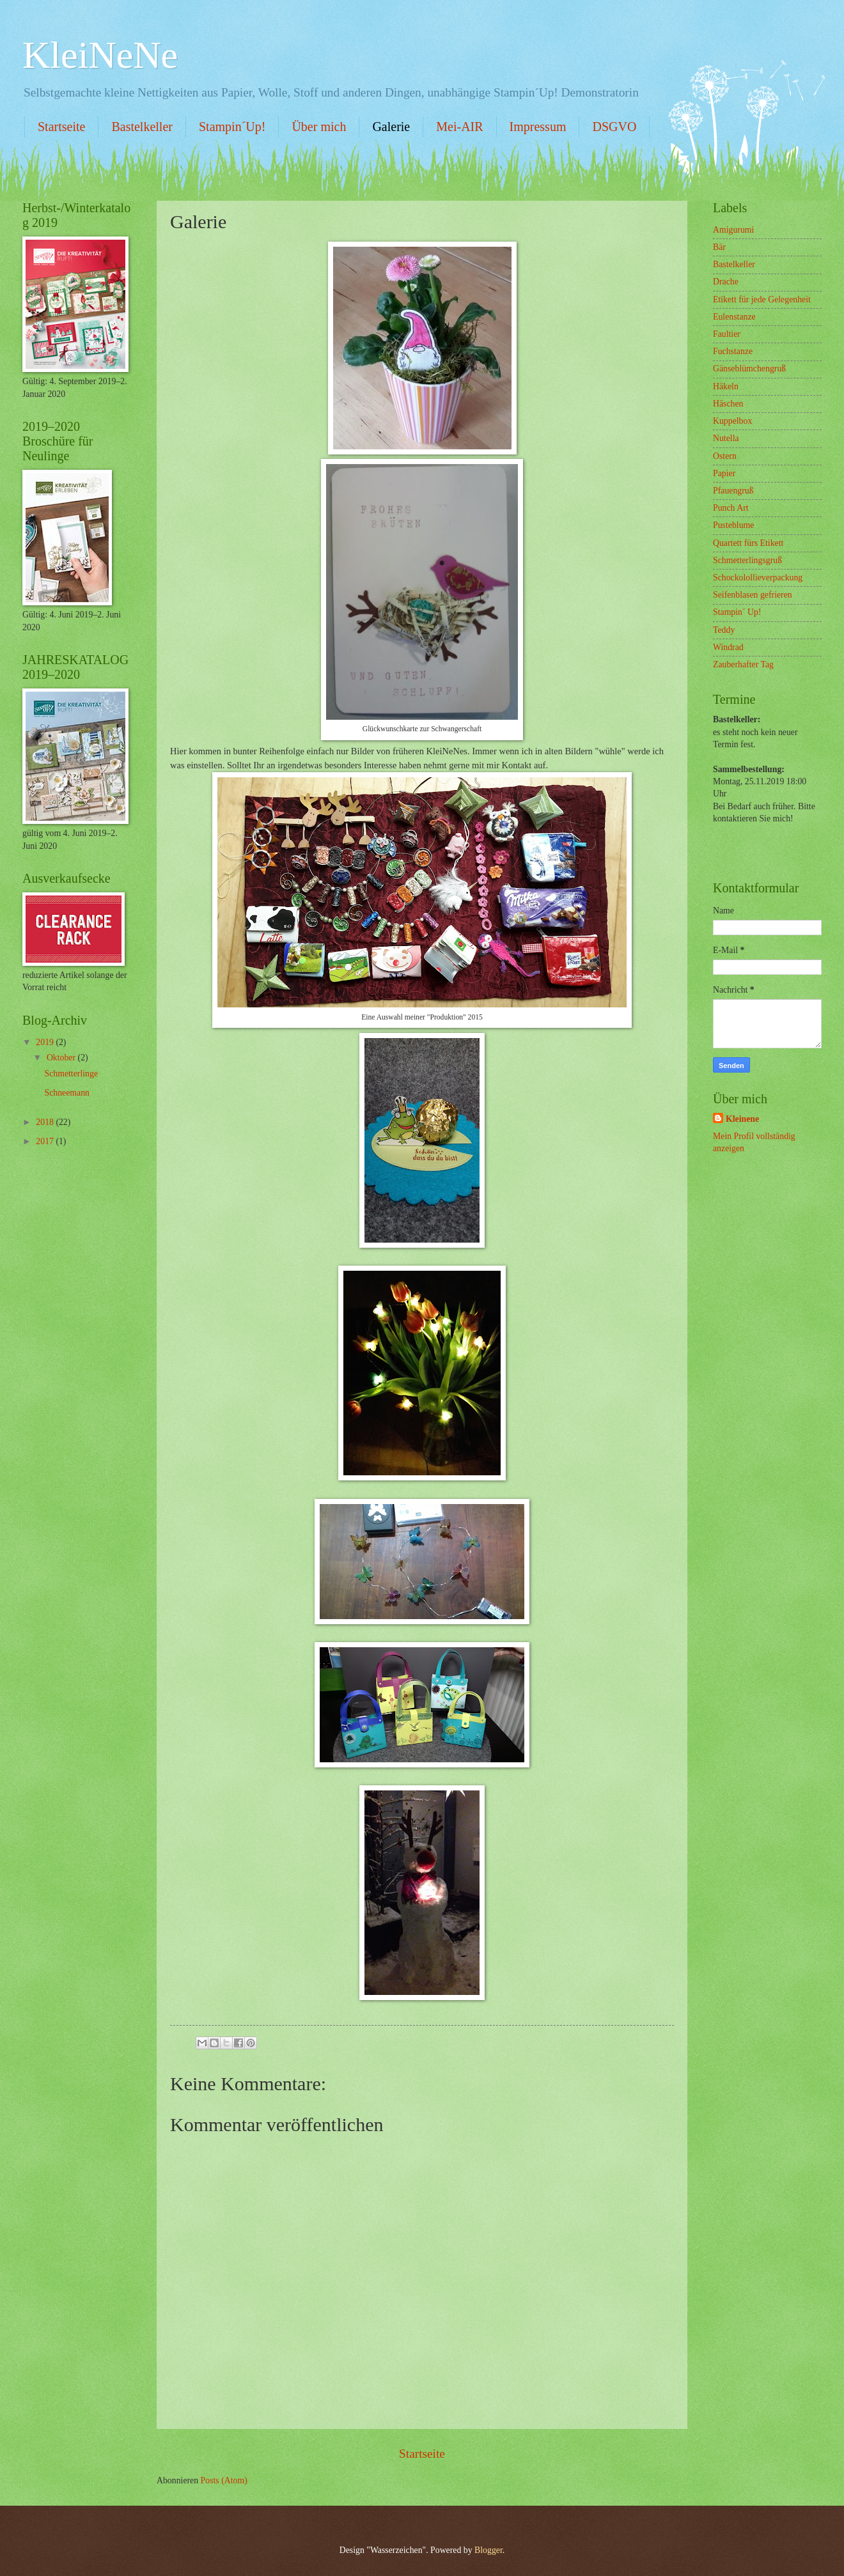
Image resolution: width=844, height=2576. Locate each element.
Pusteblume (733, 525)
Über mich (319, 127)
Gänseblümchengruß (749, 368)
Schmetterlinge (71, 1073)
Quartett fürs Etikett (748, 543)
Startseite (61, 127)
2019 (46, 1042)
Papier (724, 473)
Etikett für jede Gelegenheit (762, 299)
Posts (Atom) (224, 2480)
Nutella (726, 438)
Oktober (62, 1057)
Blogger (488, 2550)
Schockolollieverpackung (757, 577)
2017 (46, 1141)
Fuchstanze (733, 351)
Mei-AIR (459, 127)
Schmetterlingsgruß (747, 560)
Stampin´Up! (232, 127)
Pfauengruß (733, 490)
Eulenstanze (734, 317)
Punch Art (731, 508)
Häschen (728, 403)
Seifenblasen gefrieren (752, 595)
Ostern (725, 456)
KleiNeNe (100, 55)
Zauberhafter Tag (743, 664)
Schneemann (67, 1093)
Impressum (538, 127)
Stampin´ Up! (737, 612)
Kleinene (742, 1119)
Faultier (726, 334)
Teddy (724, 630)
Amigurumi (733, 230)
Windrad (728, 647)
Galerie (391, 127)
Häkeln (725, 386)
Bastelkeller (142, 127)
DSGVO (614, 127)
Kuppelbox (732, 421)
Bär (719, 247)
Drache (725, 281)
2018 (46, 1122)
